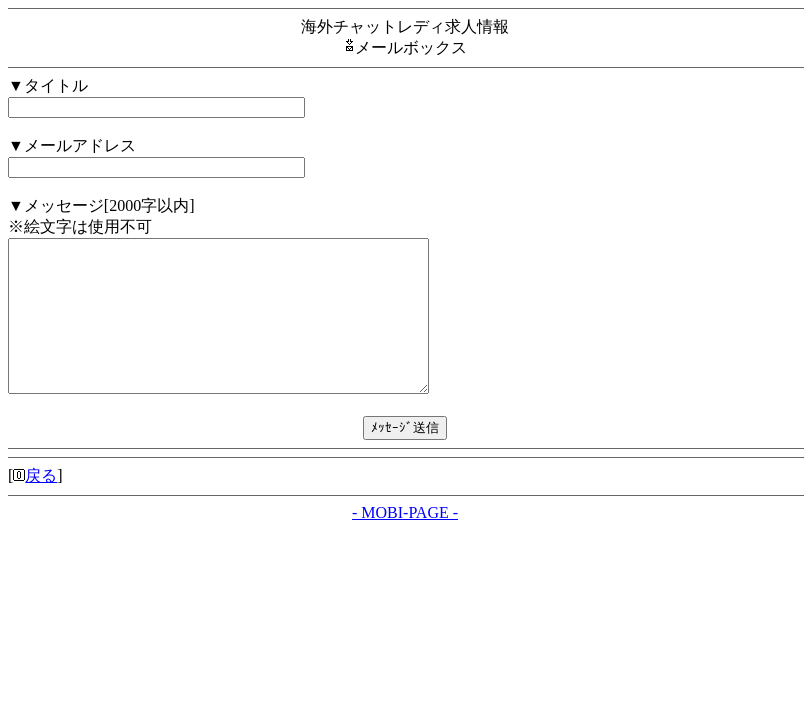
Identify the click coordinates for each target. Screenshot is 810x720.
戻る (41, 505)
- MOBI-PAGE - (405, 542)
